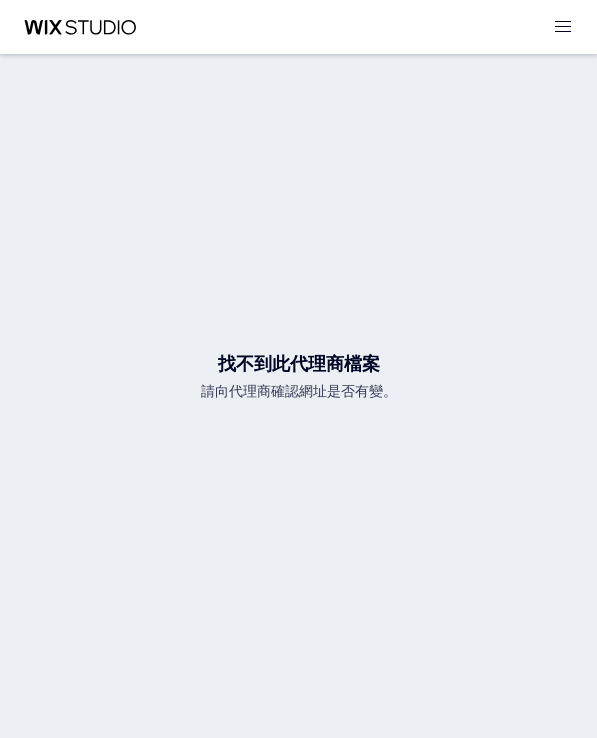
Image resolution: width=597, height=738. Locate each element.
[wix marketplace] (80, 27)
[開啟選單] (563, 27)
